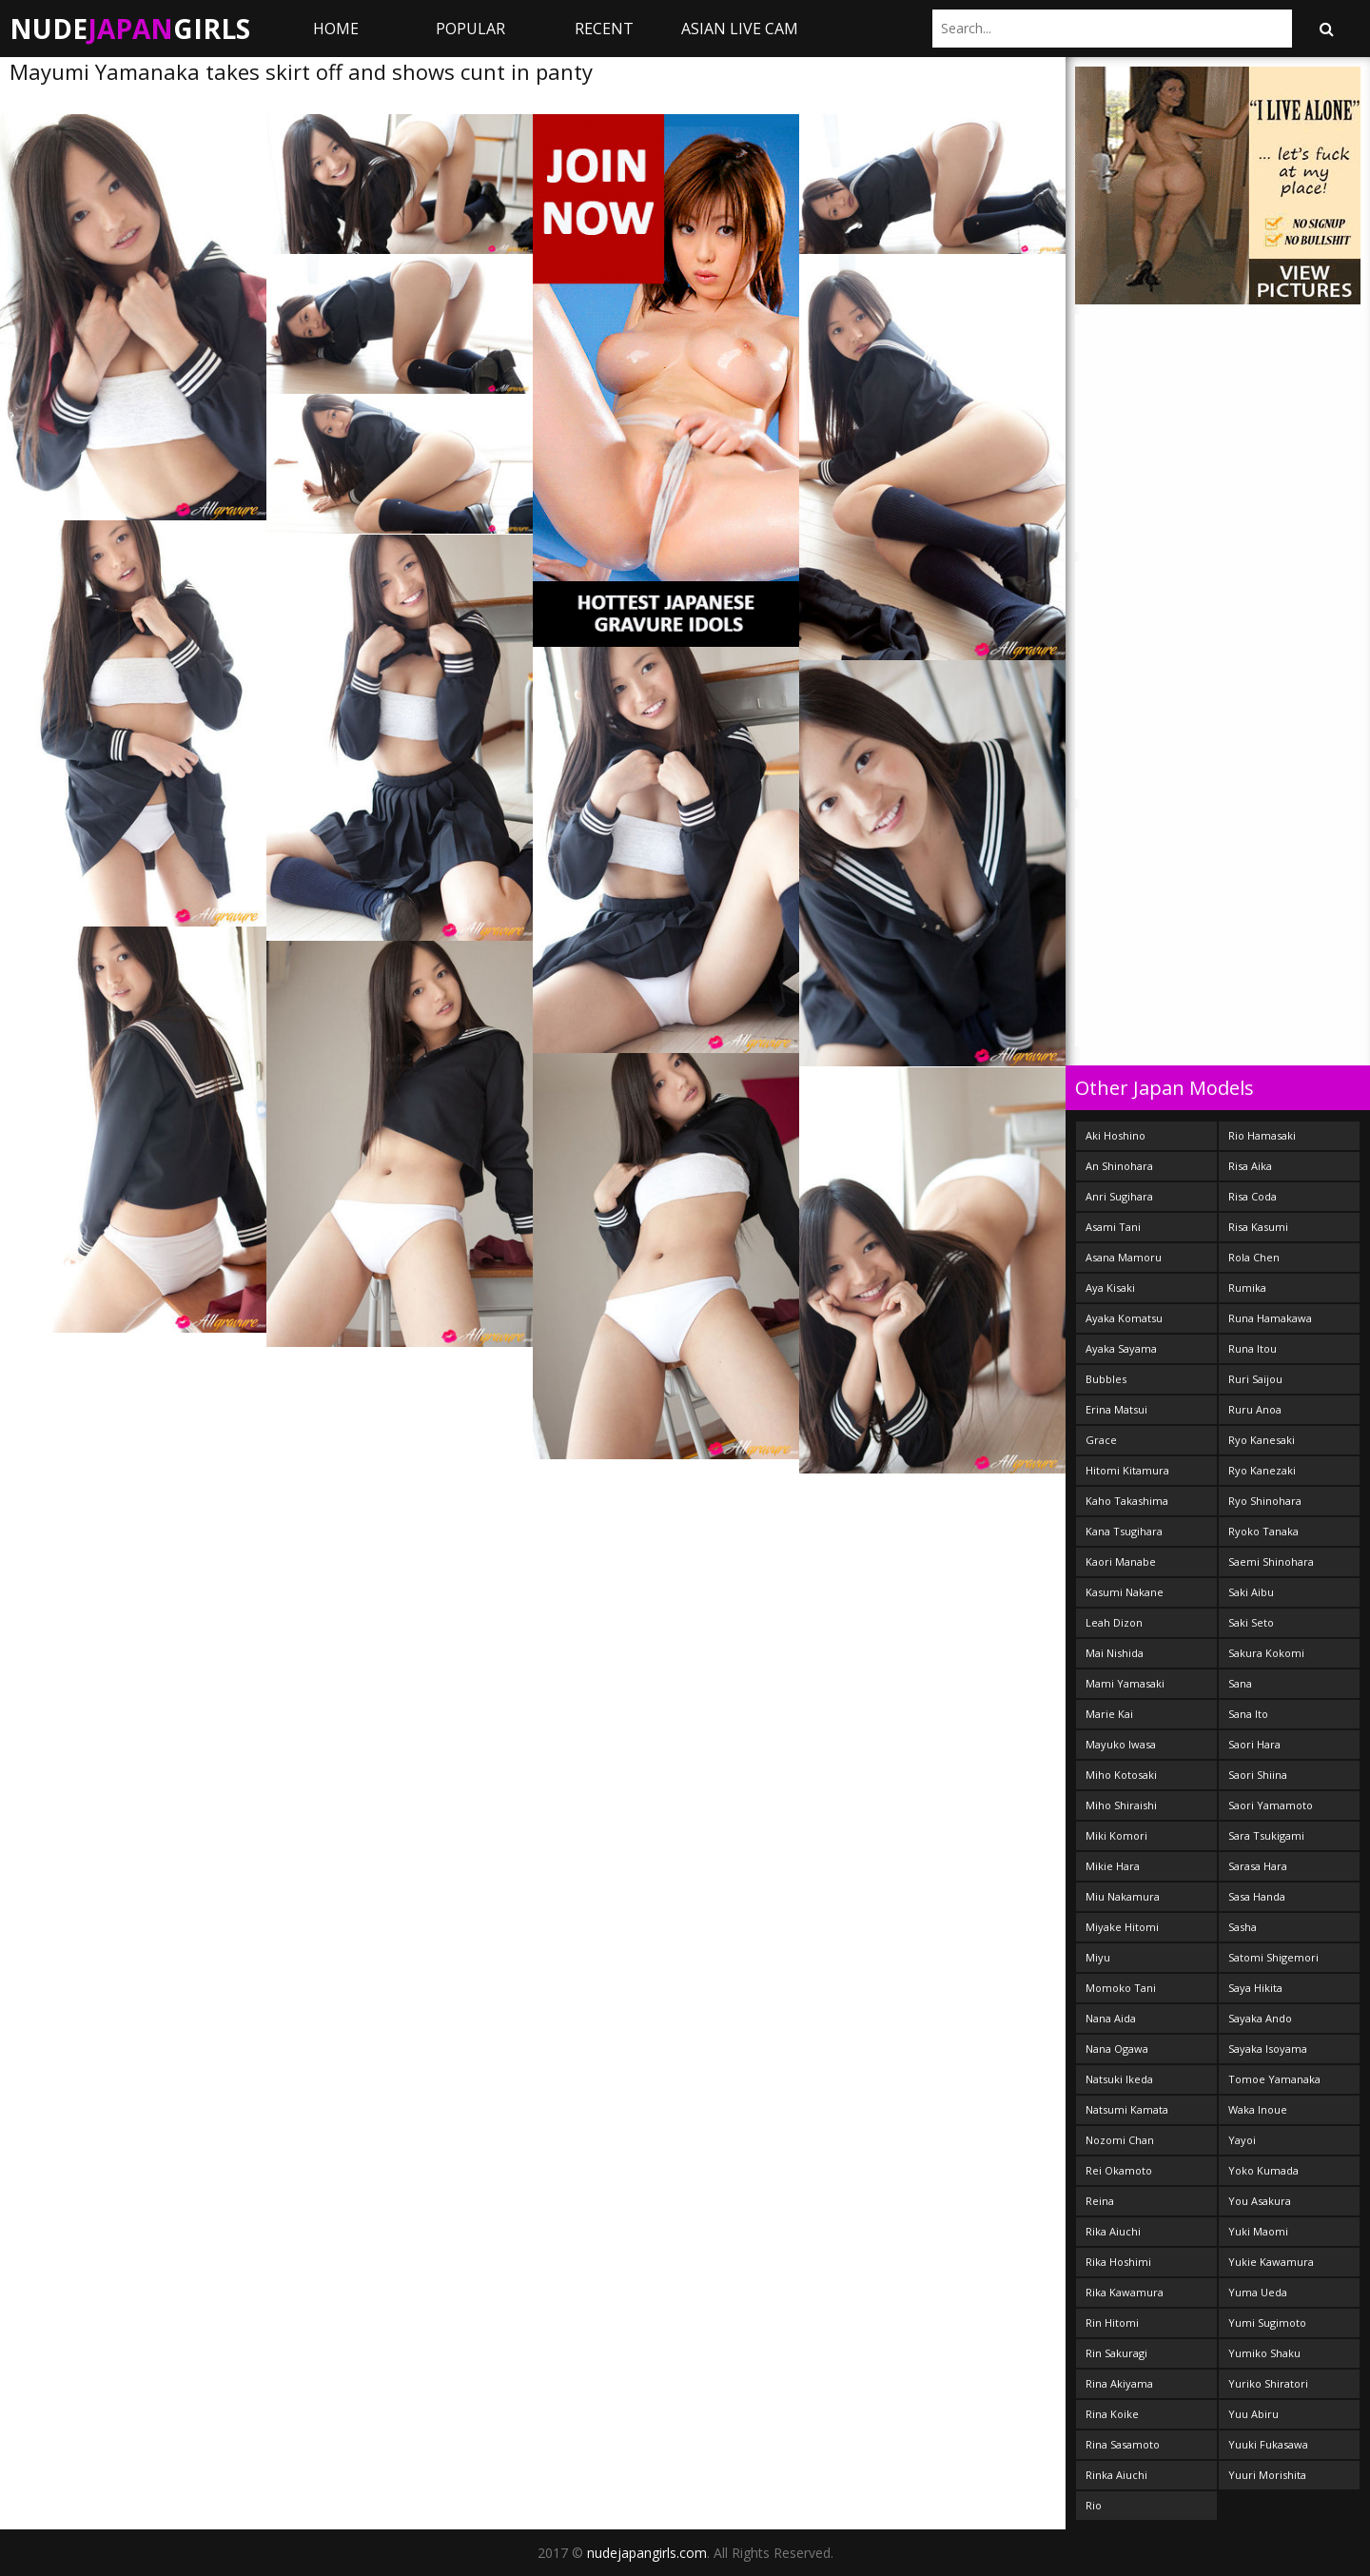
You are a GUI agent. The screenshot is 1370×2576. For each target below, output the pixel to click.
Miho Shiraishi (1121, 1805)
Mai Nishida (1115, 1653)
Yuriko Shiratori (1268, 2383)
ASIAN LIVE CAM (739, 28)
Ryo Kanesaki (1261, 1440)
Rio (1094, 2505)
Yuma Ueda (1257, 2292)
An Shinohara (1119, 1166)
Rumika (1247, 1287)
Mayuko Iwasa (1121, 1744)
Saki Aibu (1251, 1592)
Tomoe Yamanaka (1274, 2079)
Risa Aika (1250, 1166)
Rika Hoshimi (1118, 2261)
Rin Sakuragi (1116, 2353)
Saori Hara (1254, 1744)
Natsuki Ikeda (1119, 2079)
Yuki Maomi (1258, 2231)
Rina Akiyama (1119, 2383)
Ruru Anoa (1255, 1409)
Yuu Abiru (1253, 2414)
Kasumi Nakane (1125, 1592)
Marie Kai (1109, 1714)
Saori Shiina (1257, 1774)
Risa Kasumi (1258, 1227)
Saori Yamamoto (1270, 1805)
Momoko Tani (1121, 1988)
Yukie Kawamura (1271, 2261)
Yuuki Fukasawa (1268, 2444)
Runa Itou (1252, 1348)
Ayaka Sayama (1121, 1348)
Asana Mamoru (1124, 1257)
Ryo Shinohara (1265, 1500)
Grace (1101, 1440)
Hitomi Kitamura (1127, 1470)
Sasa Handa (1256, 1896)
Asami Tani (1113, 1227)
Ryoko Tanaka (1263, 1531)
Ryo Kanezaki (1262, 1470)
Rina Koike (1112, 2414)
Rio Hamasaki (1262, 1135)
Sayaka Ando (1260, 2018)
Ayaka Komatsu (1124, 1318)
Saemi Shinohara (1271, 1561)
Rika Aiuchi (1113, 2231)
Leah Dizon (1114, 1622)
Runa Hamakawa (1270, 1318)
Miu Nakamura (1123, 1896)
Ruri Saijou (1255, 1379)
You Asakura (1259, 2201)
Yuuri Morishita (1267, 2475)
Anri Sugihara (1119, 1196)
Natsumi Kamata (1127, 2109)
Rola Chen (1254, 1257)
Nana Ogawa (1117, 2048)
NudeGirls (130, 28)
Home (336, 28)
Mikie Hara (1113, 1866)
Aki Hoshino (1115, 1135)
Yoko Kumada (1263, 2170)
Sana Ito (1248, 1714)
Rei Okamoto (1119, 2170)
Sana (1240, 1683)
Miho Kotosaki (1121, 1774)
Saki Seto (1251, 1622)
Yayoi (1242, 2140)
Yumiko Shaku (1264, 2353)
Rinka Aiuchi (1116, 2475)
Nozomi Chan (1120, 2140)
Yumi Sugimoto (1267, 2322)
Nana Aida (1111, 2018)
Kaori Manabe (1121, 1561)
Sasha (1242, 1927)
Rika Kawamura (1125, 2292)
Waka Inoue (1257, 2109)
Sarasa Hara (1257, 1866)
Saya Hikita (1255, 1988)
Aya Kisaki (1110, 1287)
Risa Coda (1252, 1196)
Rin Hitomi (1112, 2322)
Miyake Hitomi (1122, 1927)
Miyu (1098, 1957)
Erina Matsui (1116, 1409)
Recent (604, 28)
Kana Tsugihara (1124, 1531)
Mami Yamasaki (1125, 1683)
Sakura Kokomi (1266, 1653)
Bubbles (1106, 1379)
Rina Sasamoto (1123, 2444)
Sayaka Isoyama (1267, 2048)
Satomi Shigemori (1273, 1957)
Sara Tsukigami (1266, 1835)
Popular (470, 28)
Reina (1100, 2201)
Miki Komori (1116, 1835)
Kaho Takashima (1127, 1500)
